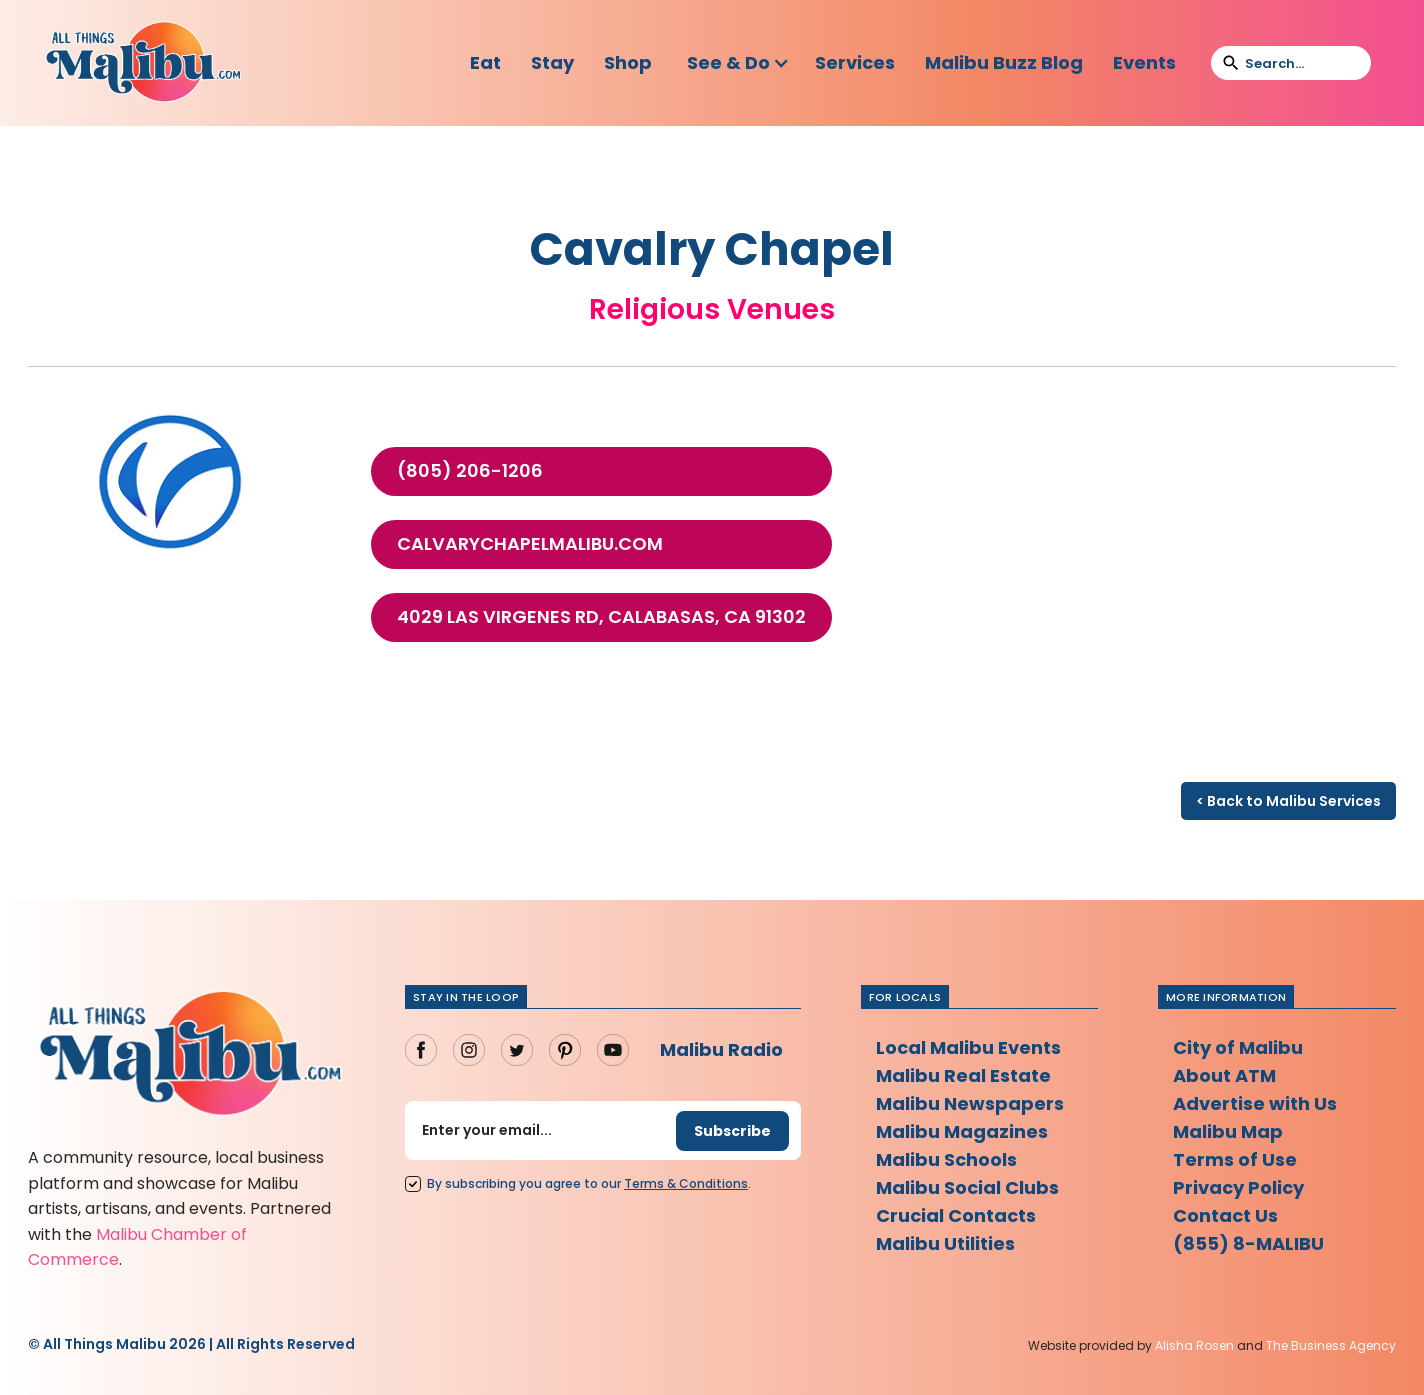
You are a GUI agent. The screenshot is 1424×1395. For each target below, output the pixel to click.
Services (855, 62)
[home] (143, 63)
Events (1144, 62)
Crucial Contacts (956, 1215)
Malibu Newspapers (970, 1103)
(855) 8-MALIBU (1248, 1243)
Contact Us (1225, 1215)
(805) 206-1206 (470, 471)
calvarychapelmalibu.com (530, 544)
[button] (738, 63)
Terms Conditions (686, 1183)
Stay (552, 62)
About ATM (1224, 1075)
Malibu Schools (946, 1159)
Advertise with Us (1255, 1103)
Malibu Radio (721, 1049)
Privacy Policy (1238, 1187)
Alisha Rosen (1194, 1345)
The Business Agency (1331, 1345)
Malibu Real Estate (963, 1075)
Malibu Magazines (962, 1131)
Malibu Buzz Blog (1004, 62)
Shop (628, 62)
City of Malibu (1238, 1047)
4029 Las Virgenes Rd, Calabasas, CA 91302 (601, 617)
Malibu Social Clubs (967, 1187)
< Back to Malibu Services (1288, 801)
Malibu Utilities (945, 1243)
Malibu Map (1228, 1131)
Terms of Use (1235, 1159)
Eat (485, 62)
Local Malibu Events (968, 1047)
